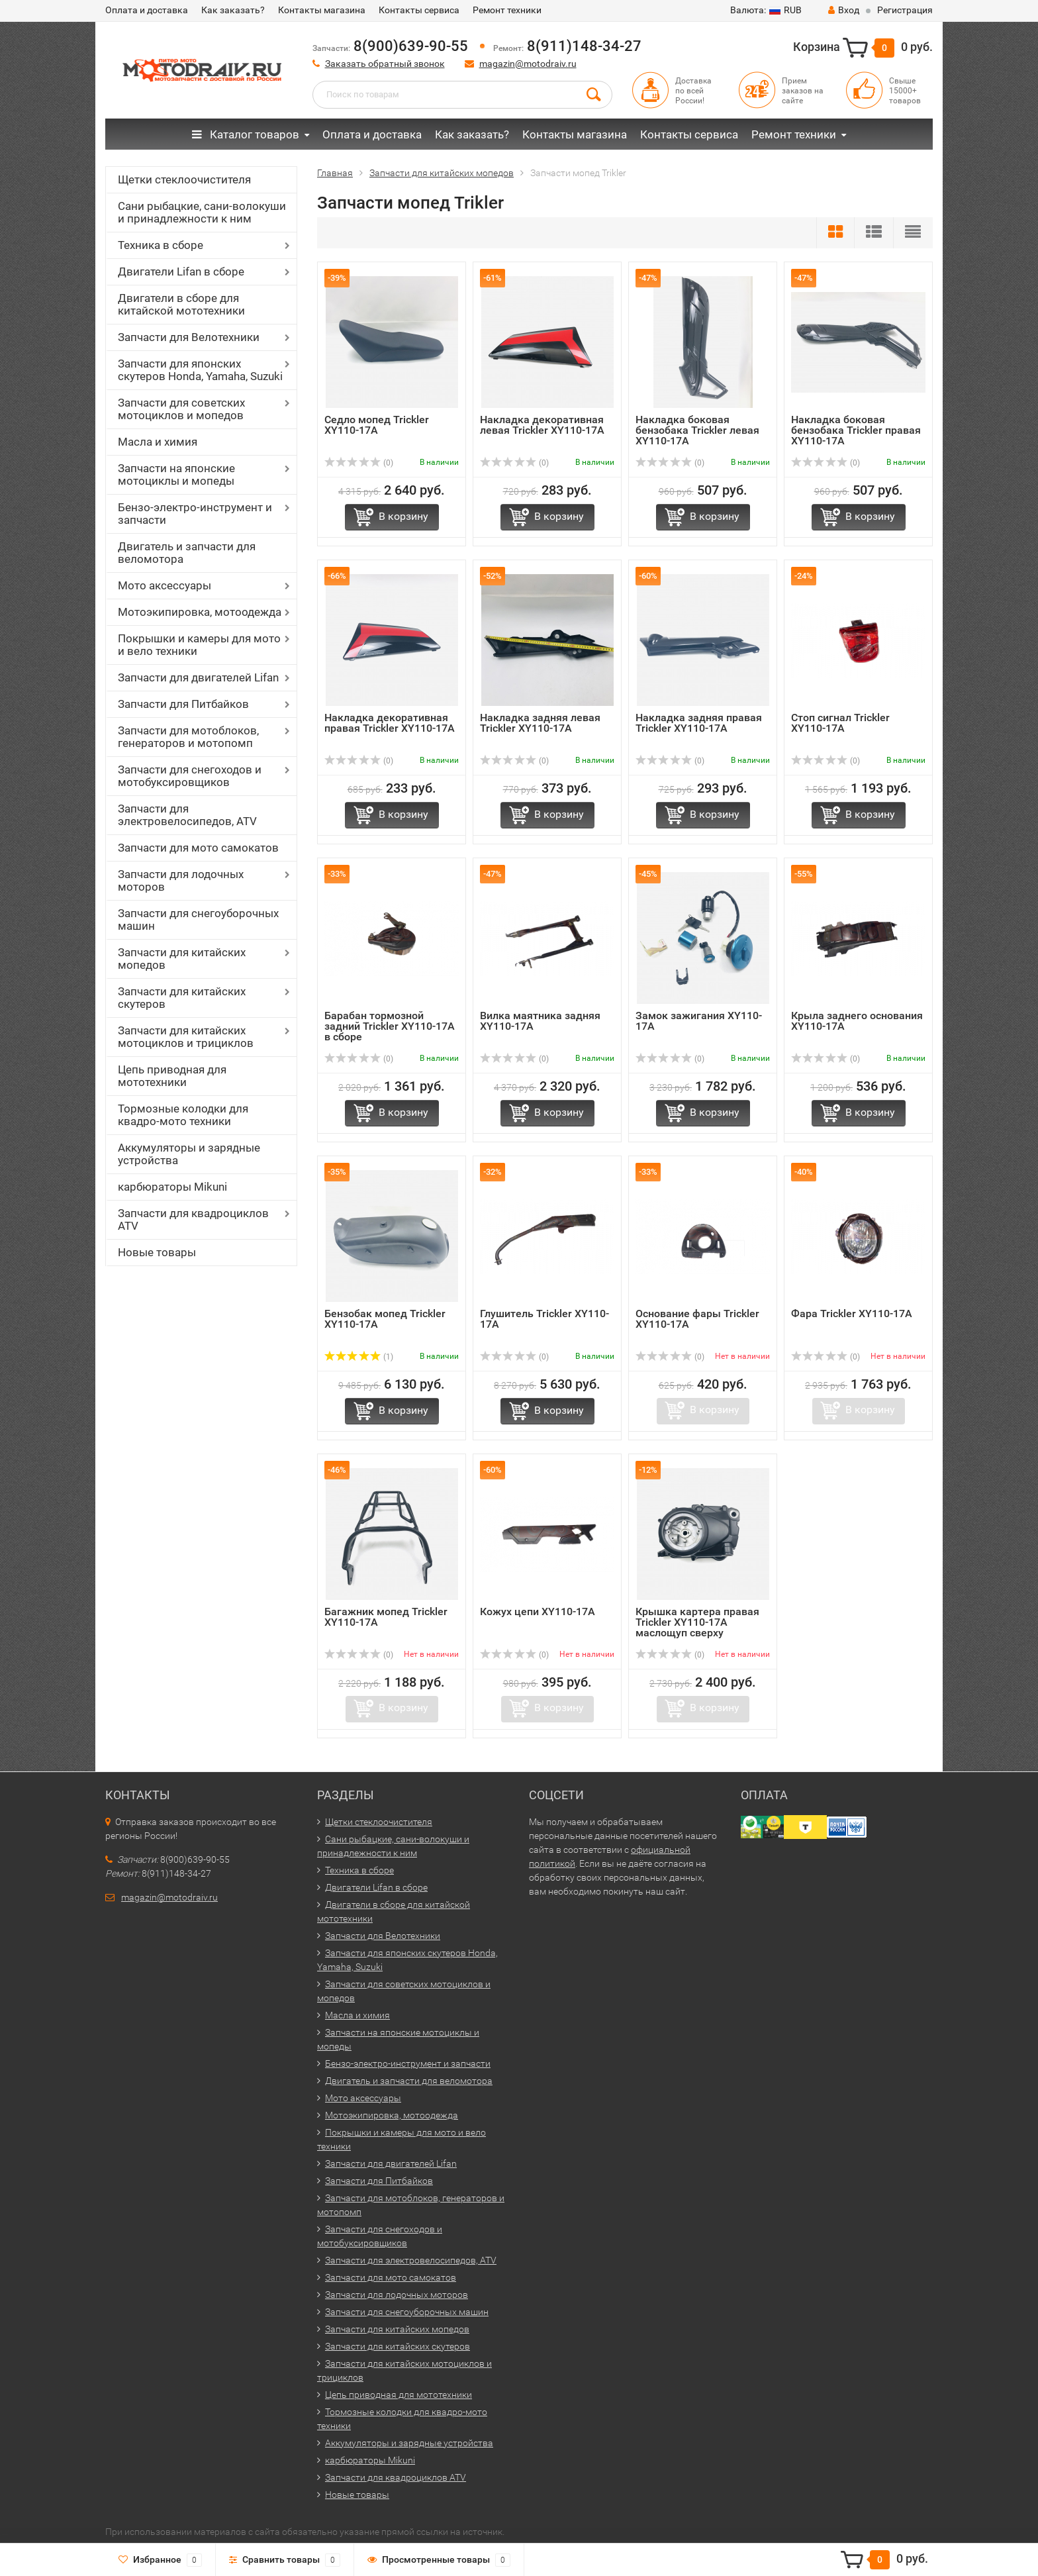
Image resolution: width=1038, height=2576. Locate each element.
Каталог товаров (245, 134)
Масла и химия (157, 441)
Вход (843, 10)
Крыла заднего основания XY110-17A (857, 1020)
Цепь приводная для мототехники (172, 1076)
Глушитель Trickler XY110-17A (544, 1318)
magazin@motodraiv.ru (528, 63)
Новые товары (157, 1252)
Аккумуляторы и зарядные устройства (189, 1154)
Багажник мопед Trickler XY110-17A (386, 1616)
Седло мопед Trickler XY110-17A (376, 424)
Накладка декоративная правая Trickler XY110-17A (389, 722)
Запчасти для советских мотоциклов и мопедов (181, 409)
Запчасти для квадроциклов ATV (193, 1219)
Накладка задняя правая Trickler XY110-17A (699, 722)
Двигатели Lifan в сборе (181, 271)
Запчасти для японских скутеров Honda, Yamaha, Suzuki (200, 370)
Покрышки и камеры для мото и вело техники (199, 645)
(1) (358, 1357)
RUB (766, 10)
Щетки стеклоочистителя (184, 179)
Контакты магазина (321, 10)
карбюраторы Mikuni (172, 1186)
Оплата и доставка (146, 10)
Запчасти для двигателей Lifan (198, 677)
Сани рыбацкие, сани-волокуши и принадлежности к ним (202, 212)
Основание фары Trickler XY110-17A (697, 1318)
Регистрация (905, 10)
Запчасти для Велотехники (189, 337)
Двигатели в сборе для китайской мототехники (181, 304)
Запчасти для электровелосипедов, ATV (187, 815)
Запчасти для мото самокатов (198, 847)
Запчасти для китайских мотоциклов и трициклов (186, 1037)
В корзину (403, 516)
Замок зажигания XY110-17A (699, 1020)
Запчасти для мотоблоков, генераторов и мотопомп (188, 737)
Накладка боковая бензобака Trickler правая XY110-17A (856, 430)
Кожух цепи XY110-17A (537, 1611)
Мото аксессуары (164, 585)
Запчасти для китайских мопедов (182, 958)
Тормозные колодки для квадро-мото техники (183, 1115)
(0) (358, 463)
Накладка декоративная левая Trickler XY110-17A (542, 424)
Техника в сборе (160, 245)
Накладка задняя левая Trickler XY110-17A (540, 722)
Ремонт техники (507, 10)
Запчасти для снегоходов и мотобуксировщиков (189, 776)
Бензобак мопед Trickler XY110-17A (385, 1318)
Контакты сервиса (419, 10)
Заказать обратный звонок (385, 63)
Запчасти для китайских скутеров (182, 998)
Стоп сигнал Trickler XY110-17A (840, 722)
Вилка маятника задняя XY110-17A (540, 1020)
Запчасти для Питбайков (183, 704)
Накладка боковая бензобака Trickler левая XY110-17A (697, 430)
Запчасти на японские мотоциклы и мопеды (176, 474)
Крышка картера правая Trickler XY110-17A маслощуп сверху (697, 1622)
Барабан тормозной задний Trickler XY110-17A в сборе (389, 1026)
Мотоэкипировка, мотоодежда (199, 612)
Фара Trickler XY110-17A (851, 1313)
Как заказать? (233, 10)
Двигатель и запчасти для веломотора (187, 553)
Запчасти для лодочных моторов (181, 880)
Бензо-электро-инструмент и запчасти (195, 513)
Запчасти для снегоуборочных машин (198, 919)
